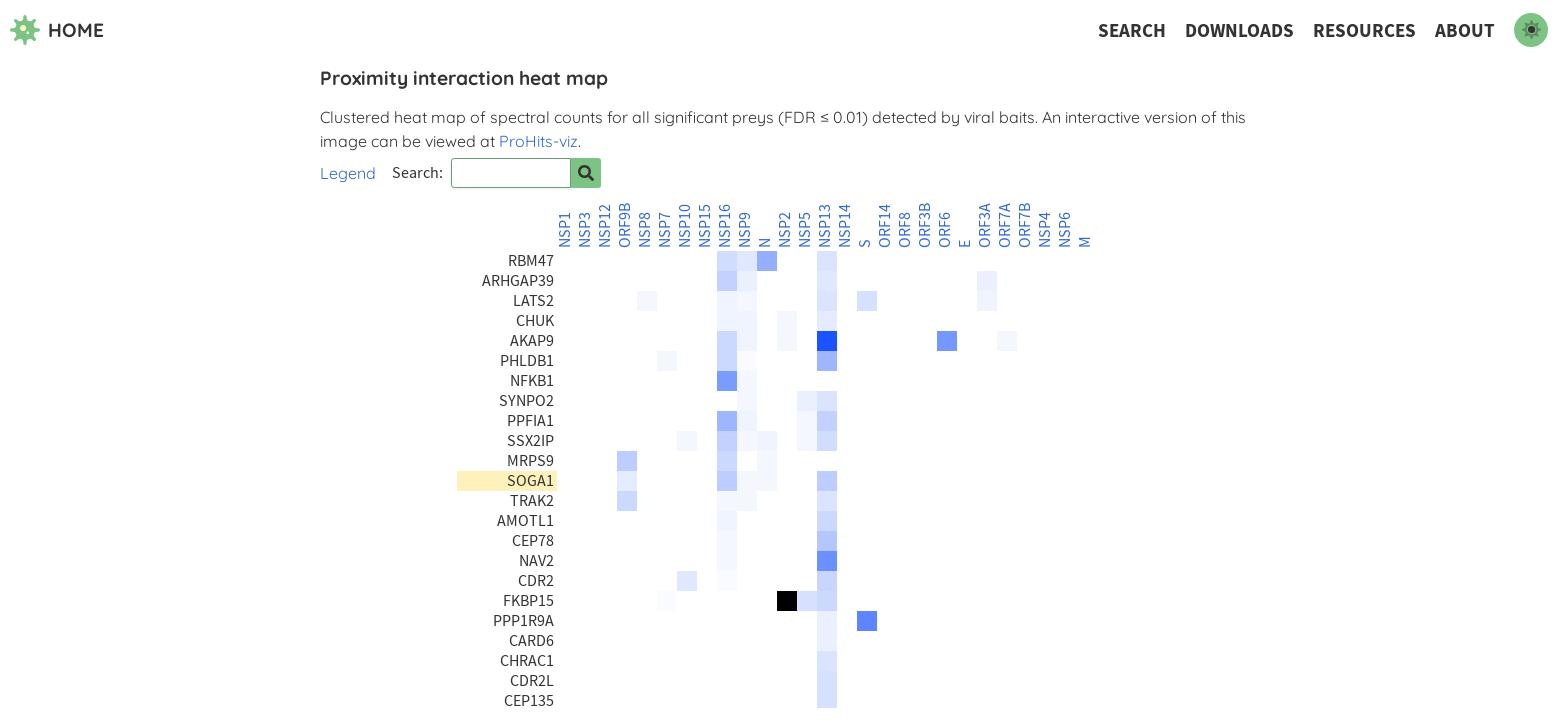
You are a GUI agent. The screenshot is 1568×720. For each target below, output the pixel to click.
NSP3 (585, 230)
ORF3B (925, 225)
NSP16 (725, 226)
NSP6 (1065, 230)
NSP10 (685, 226)
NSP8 (645, 230)
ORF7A (1005, 225)
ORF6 (945, 230)
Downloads (1239, 30)
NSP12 (605, 226)
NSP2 (785, 230)
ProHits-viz (538, 141)
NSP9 (745, 230)
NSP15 (705, 226)
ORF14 (885, 226)
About (1465, 30)
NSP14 (845, 226)
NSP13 (825, 226)
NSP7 (665, 230)
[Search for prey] (586, 173)
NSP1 (565, 230)
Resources (1364, 30)
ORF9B (625, 225)
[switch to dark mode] (1531, 30)
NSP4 (1045, 230)
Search (1132, 30)
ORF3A (985, 225)
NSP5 (805, 230)
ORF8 (905, 230)
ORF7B (1025, 225)
